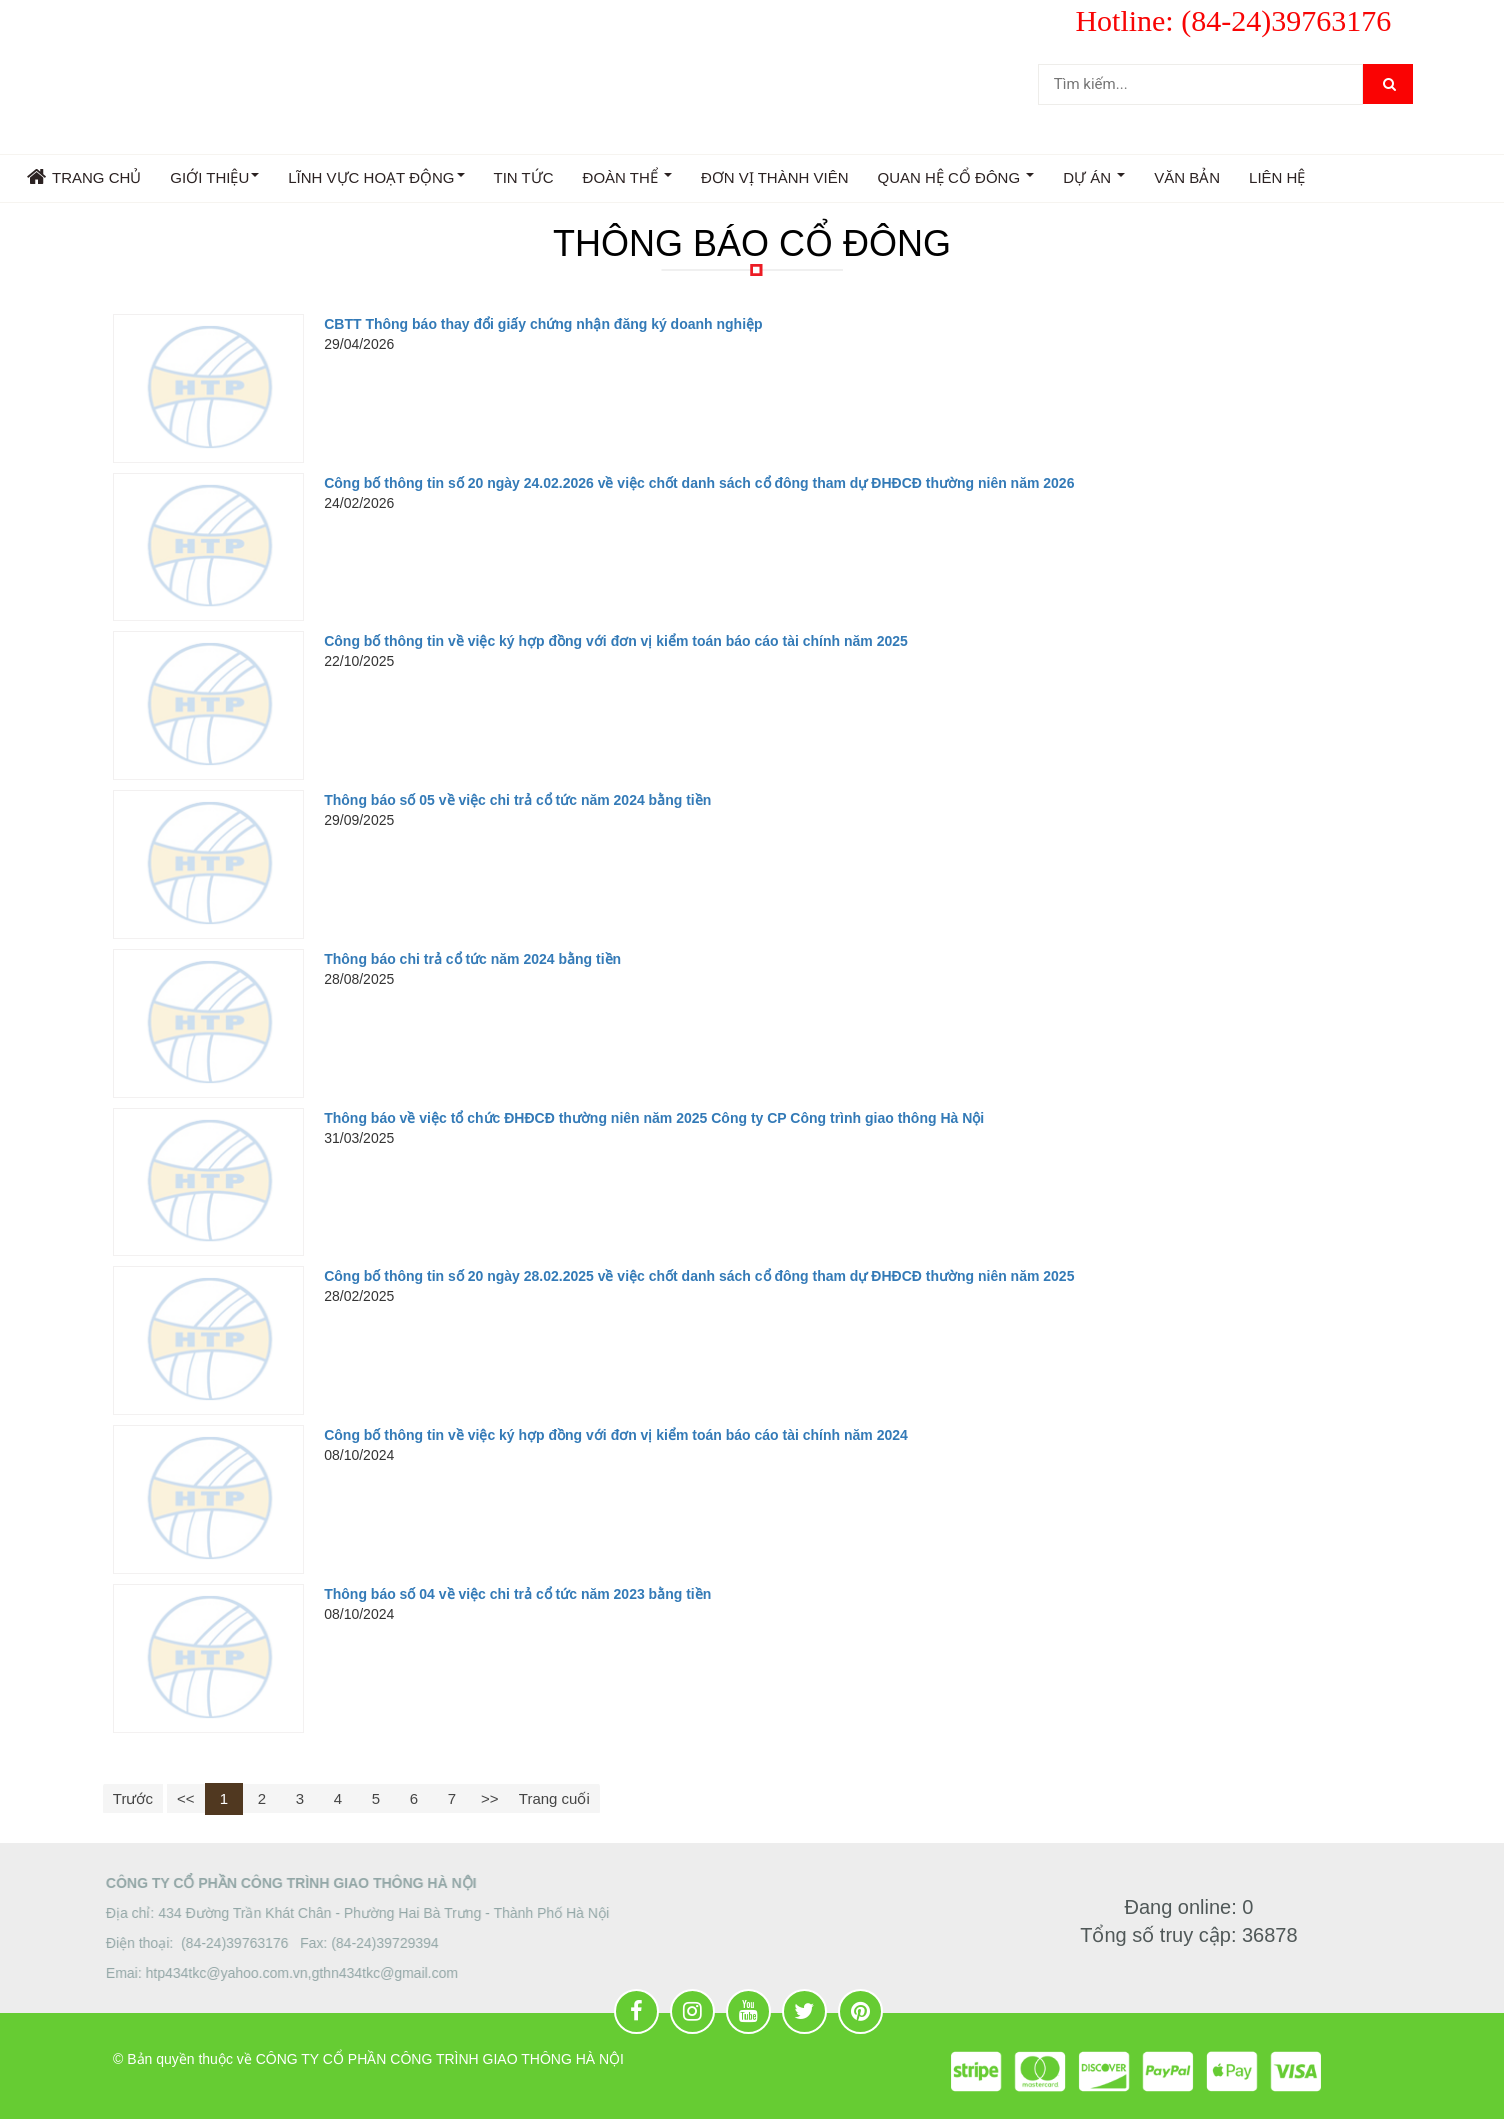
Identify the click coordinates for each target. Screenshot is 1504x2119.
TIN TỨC (524, 177)
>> (490, 1798)
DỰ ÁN (1094, 180)
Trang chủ (84, 176)
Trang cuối (554, 1798)
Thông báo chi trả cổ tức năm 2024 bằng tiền (472, 959)
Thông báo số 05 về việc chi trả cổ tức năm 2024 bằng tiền (517, 800)
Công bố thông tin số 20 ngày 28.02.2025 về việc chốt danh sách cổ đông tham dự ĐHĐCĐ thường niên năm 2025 (699, 1276)
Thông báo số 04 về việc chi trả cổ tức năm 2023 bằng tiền (517, 1594)
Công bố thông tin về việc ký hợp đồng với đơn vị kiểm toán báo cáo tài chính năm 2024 (616, 1435)
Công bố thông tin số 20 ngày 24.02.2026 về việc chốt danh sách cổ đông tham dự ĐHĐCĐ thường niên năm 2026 (699, 483)
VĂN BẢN (1187, 177)
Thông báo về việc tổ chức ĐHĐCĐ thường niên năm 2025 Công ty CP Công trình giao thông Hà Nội (654, 1118)
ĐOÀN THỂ (628, 180)
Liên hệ (1277, 177)
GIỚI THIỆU (214, 180)
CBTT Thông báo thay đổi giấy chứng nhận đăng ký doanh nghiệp (543, 324)
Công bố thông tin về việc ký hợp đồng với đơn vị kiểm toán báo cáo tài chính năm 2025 (616, 641)
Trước (133, 1798)
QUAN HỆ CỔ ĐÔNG (956, 180)
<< (186, 1798)
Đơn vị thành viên (775, 177)
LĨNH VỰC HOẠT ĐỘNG (376, 180)
